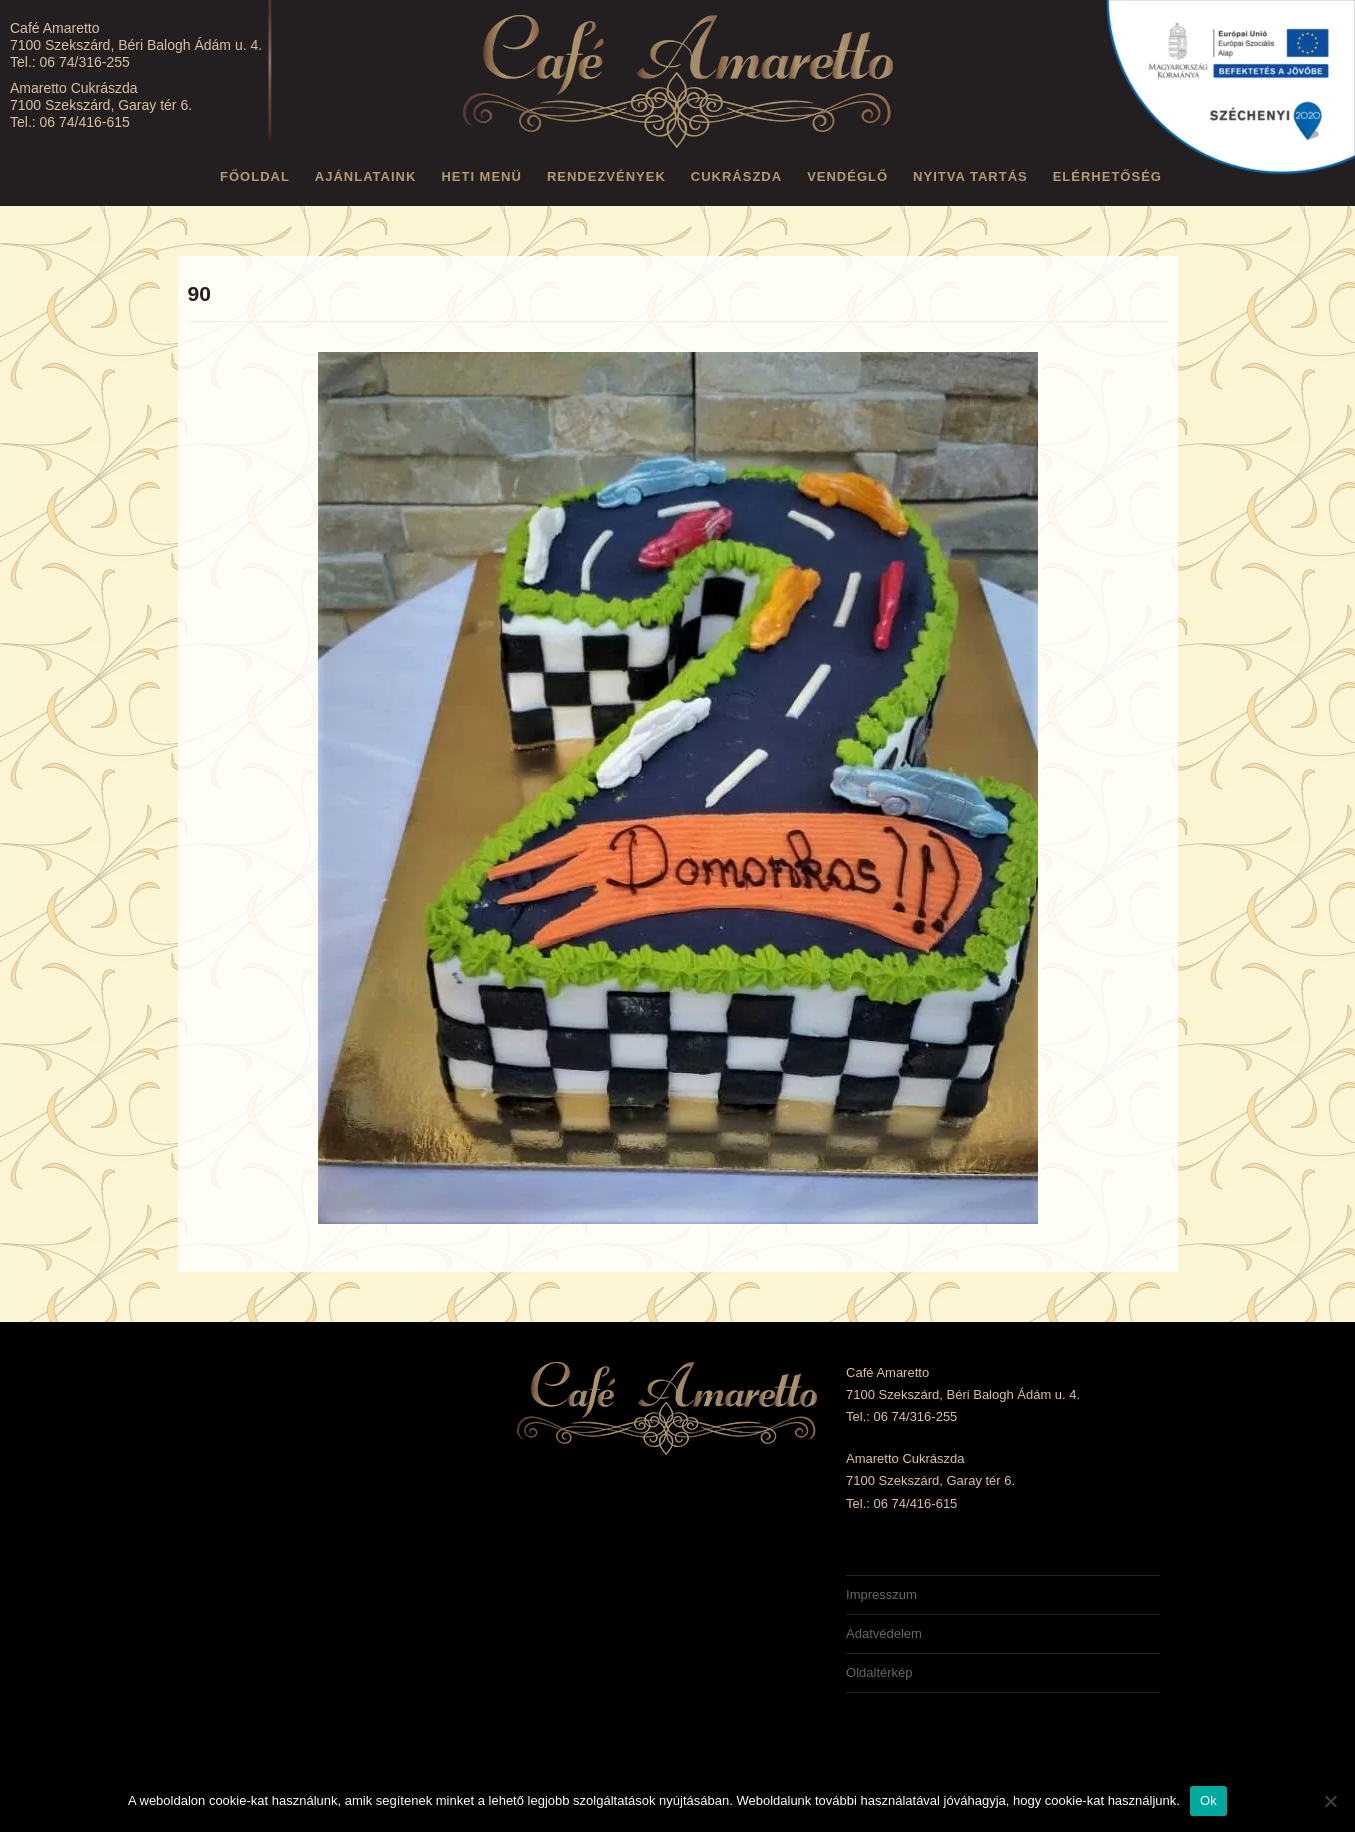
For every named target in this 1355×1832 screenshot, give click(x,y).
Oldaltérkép (879, 1672)
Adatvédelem (884, 1633)
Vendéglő (847, 176)
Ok (1208, 1800)
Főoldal (255, 176)
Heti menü (481, 176)
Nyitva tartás (970, 176)
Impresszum (881, 1594)
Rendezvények (606, 176)
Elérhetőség (1107, 176)
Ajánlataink (366, 176)
